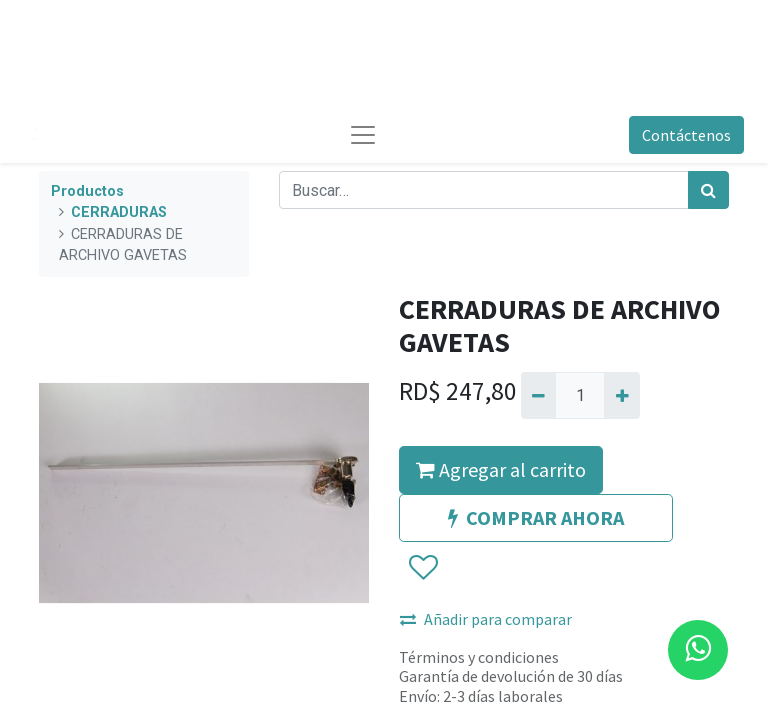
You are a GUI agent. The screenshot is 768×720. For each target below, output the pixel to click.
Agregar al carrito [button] (501, 469)
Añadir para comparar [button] (486, 619)
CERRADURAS (119, 212)
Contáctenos (686, 135)
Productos (87, 191)
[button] (422, 568)
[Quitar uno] (538, 395)
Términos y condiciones (479, 657)
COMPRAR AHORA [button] (536, 517)
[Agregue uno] (621, 395)
